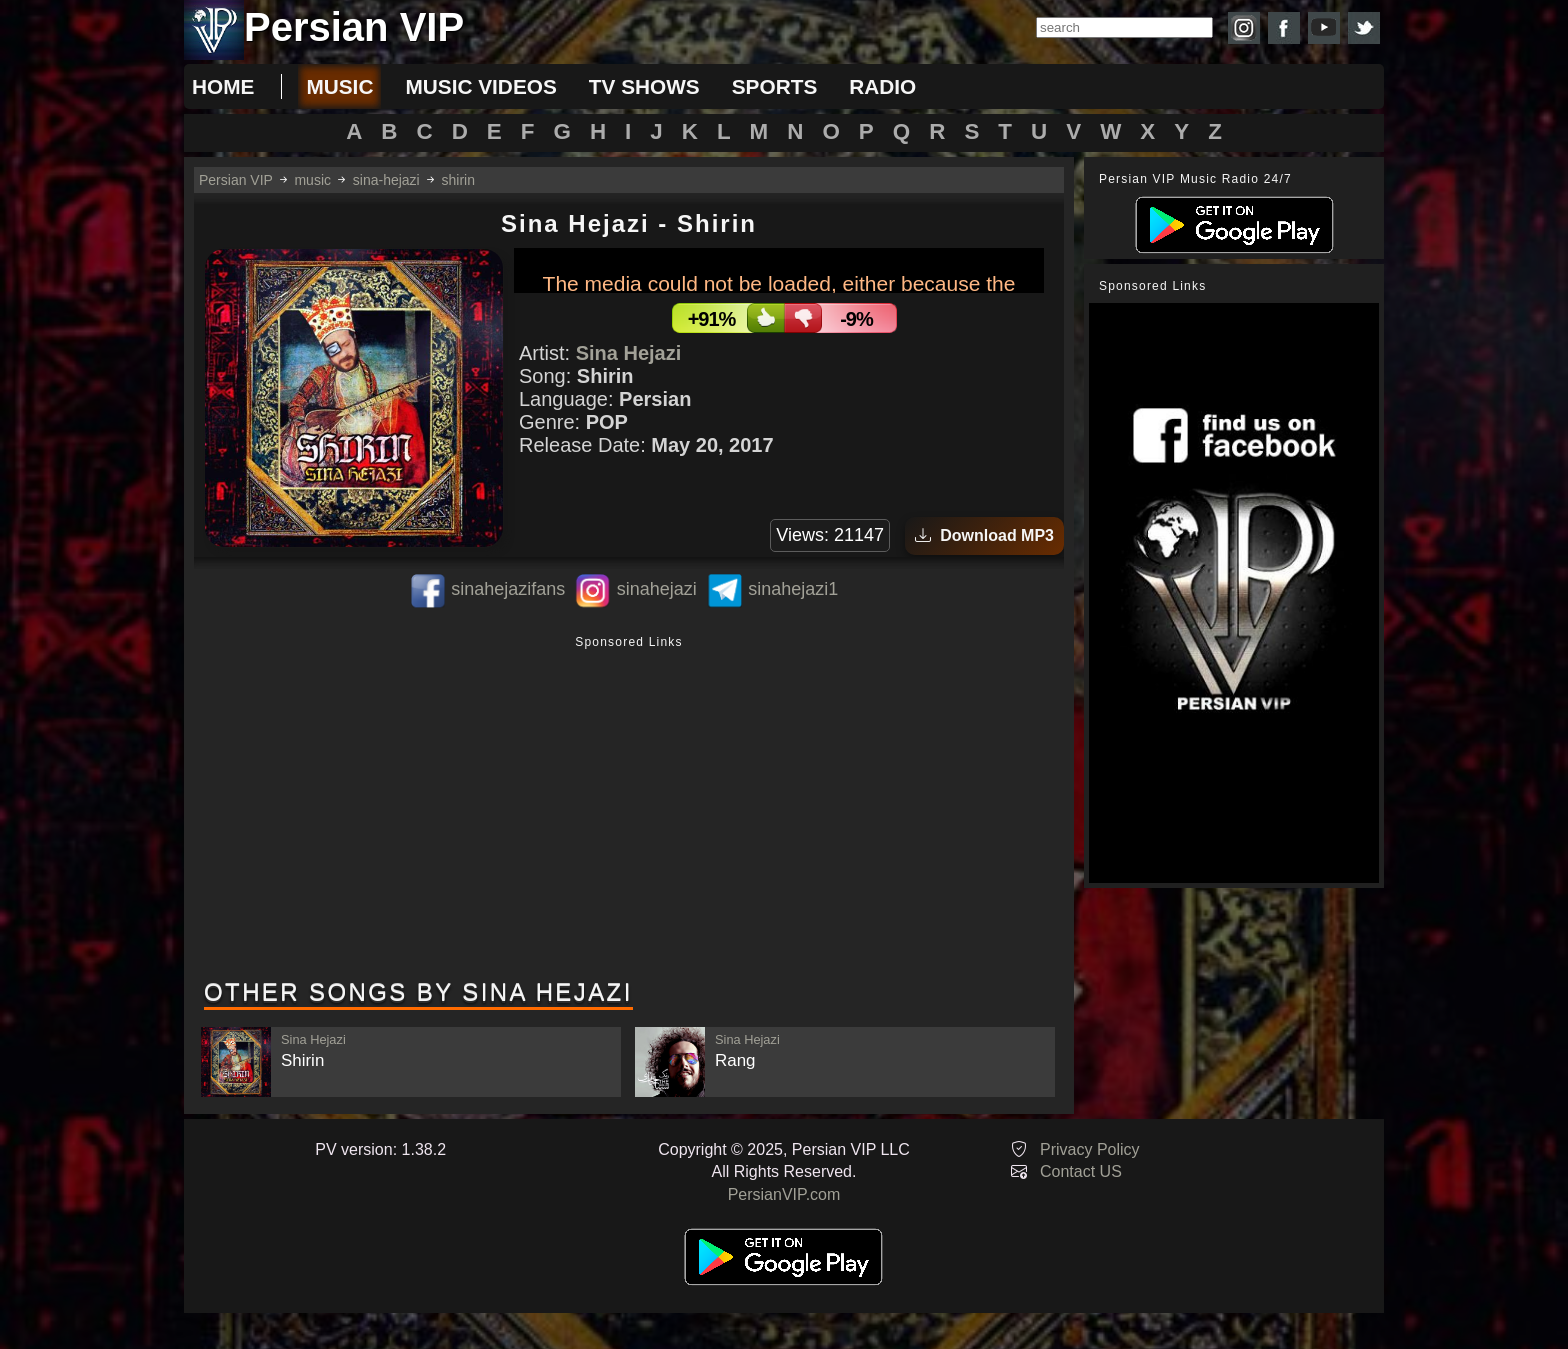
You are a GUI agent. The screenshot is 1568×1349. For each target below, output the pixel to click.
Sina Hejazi (629, 353)
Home (223, 86)
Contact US (1081, 1171)
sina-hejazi (386, 180)
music (339, 86)
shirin (458, 180)
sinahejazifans (508, 589)
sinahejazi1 (793, 589)
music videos (480, 86)
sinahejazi (657, 589)
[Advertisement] (629, 809)
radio (882, 86)
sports (775, 86)
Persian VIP (236, 180)
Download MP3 (984, 535)
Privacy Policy (1090, 1149)
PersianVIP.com (784, 1194)
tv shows (644, 86)
